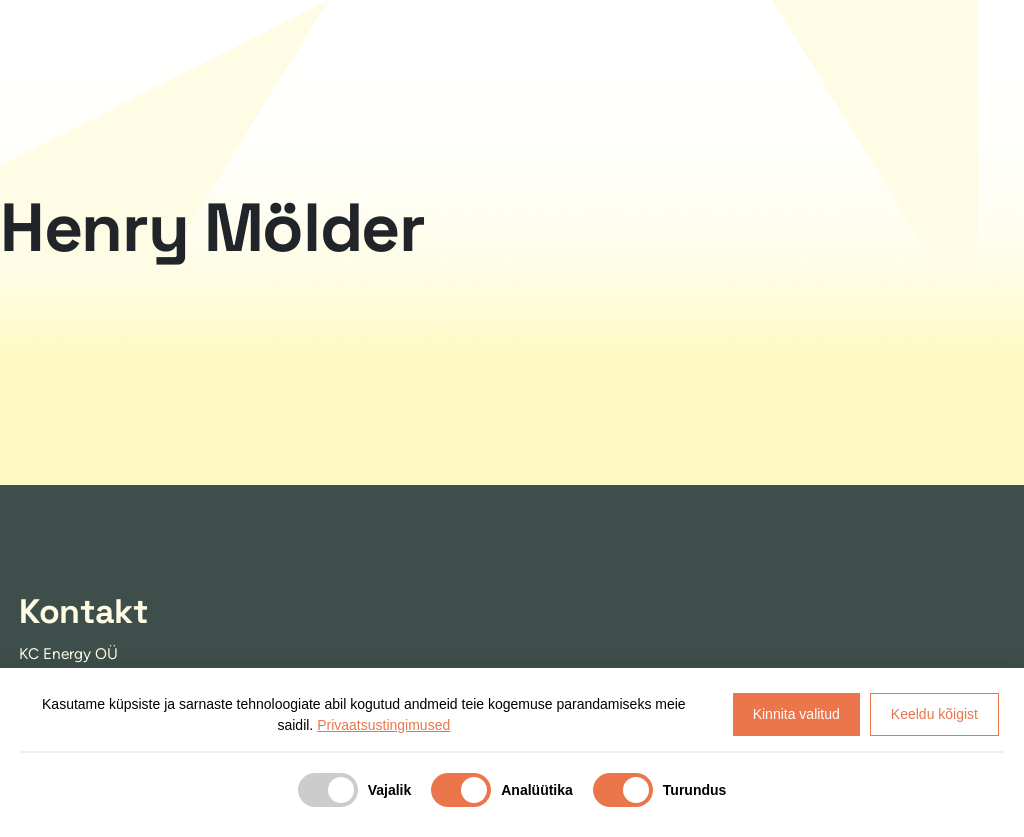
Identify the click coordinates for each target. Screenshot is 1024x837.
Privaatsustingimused (383, 725)
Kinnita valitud (796, 714)
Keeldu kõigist (934, 714)
